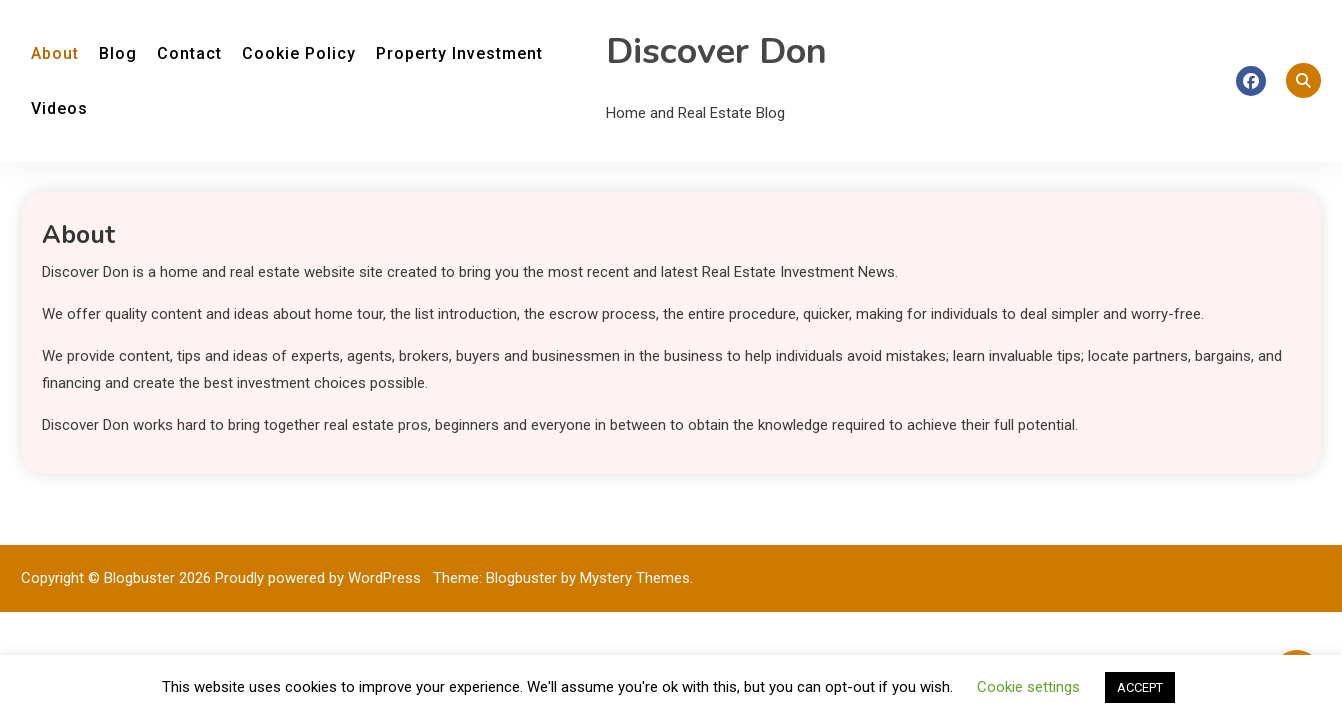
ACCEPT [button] (1140, 687)
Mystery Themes (635, 578)
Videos (59, 108)
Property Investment (459, 53)
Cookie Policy (299, 53)
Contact (189, 53)
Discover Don (716, 51)
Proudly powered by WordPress (320, 578)
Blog (118, 53)
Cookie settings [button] (1028, 687)
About (55, 53)
